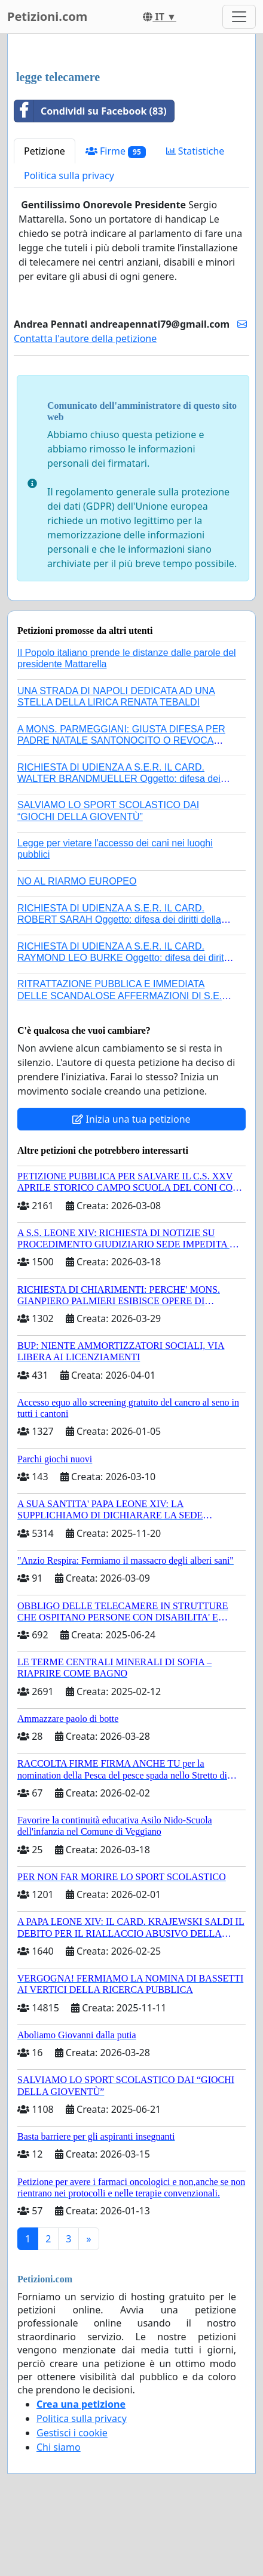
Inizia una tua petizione (131, 1119)
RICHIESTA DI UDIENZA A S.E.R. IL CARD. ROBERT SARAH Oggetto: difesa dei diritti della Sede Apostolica (119, 919)
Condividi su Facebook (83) (90, 111)
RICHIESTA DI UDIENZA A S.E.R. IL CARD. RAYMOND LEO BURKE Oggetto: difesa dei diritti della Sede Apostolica (123, 957)
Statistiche (195, 151)
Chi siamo (58, 2447)
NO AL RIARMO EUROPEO (76, 881)
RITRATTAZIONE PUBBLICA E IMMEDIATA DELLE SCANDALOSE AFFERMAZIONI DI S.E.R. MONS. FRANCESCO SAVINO (124, 995)
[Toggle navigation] (239, 17)
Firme (115, 151)
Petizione (44, 151)
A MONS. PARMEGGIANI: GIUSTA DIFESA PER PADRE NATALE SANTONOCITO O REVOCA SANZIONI (121, 740)
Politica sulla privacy (69, 175)
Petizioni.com (47, 16)
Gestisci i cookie (72, 2432)
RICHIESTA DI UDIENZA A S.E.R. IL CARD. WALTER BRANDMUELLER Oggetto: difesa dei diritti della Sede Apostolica (119, 778)
